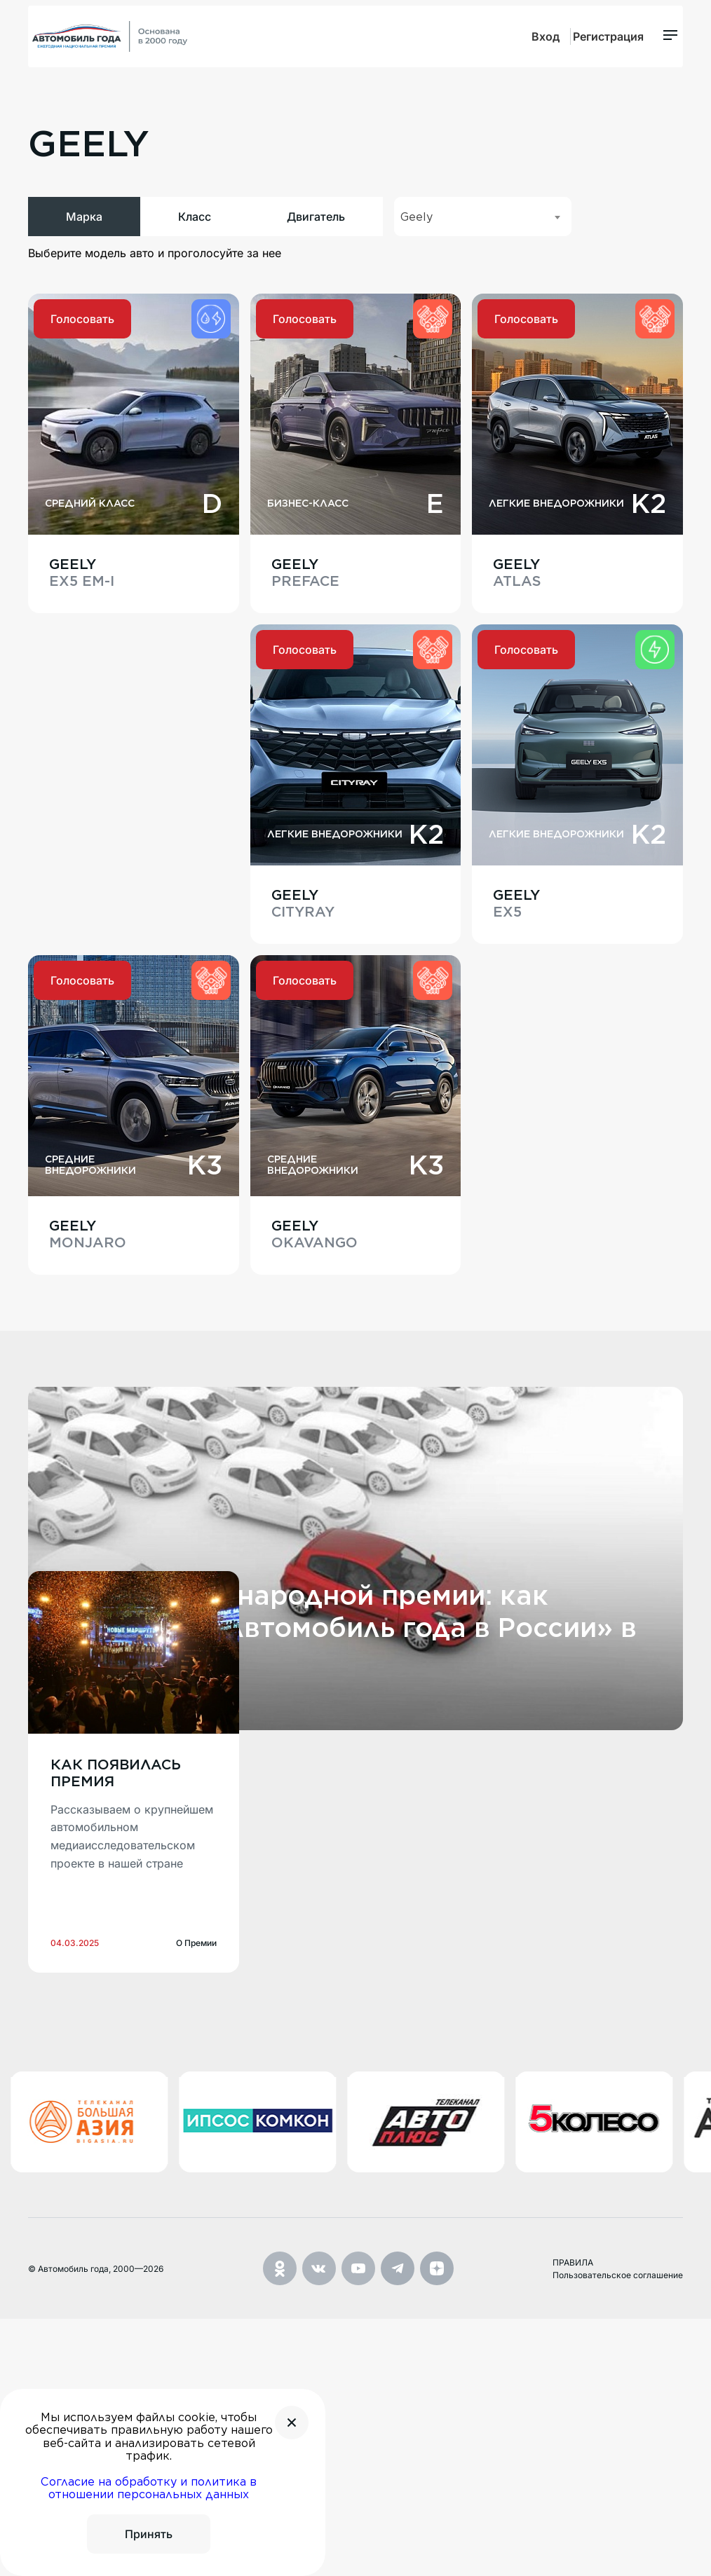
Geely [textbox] (416, 242)
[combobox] (482, 241)
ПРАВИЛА (573, 2519)
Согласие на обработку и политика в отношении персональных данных (149, 2488)
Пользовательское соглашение (618, 2532)
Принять (148, 2534)
